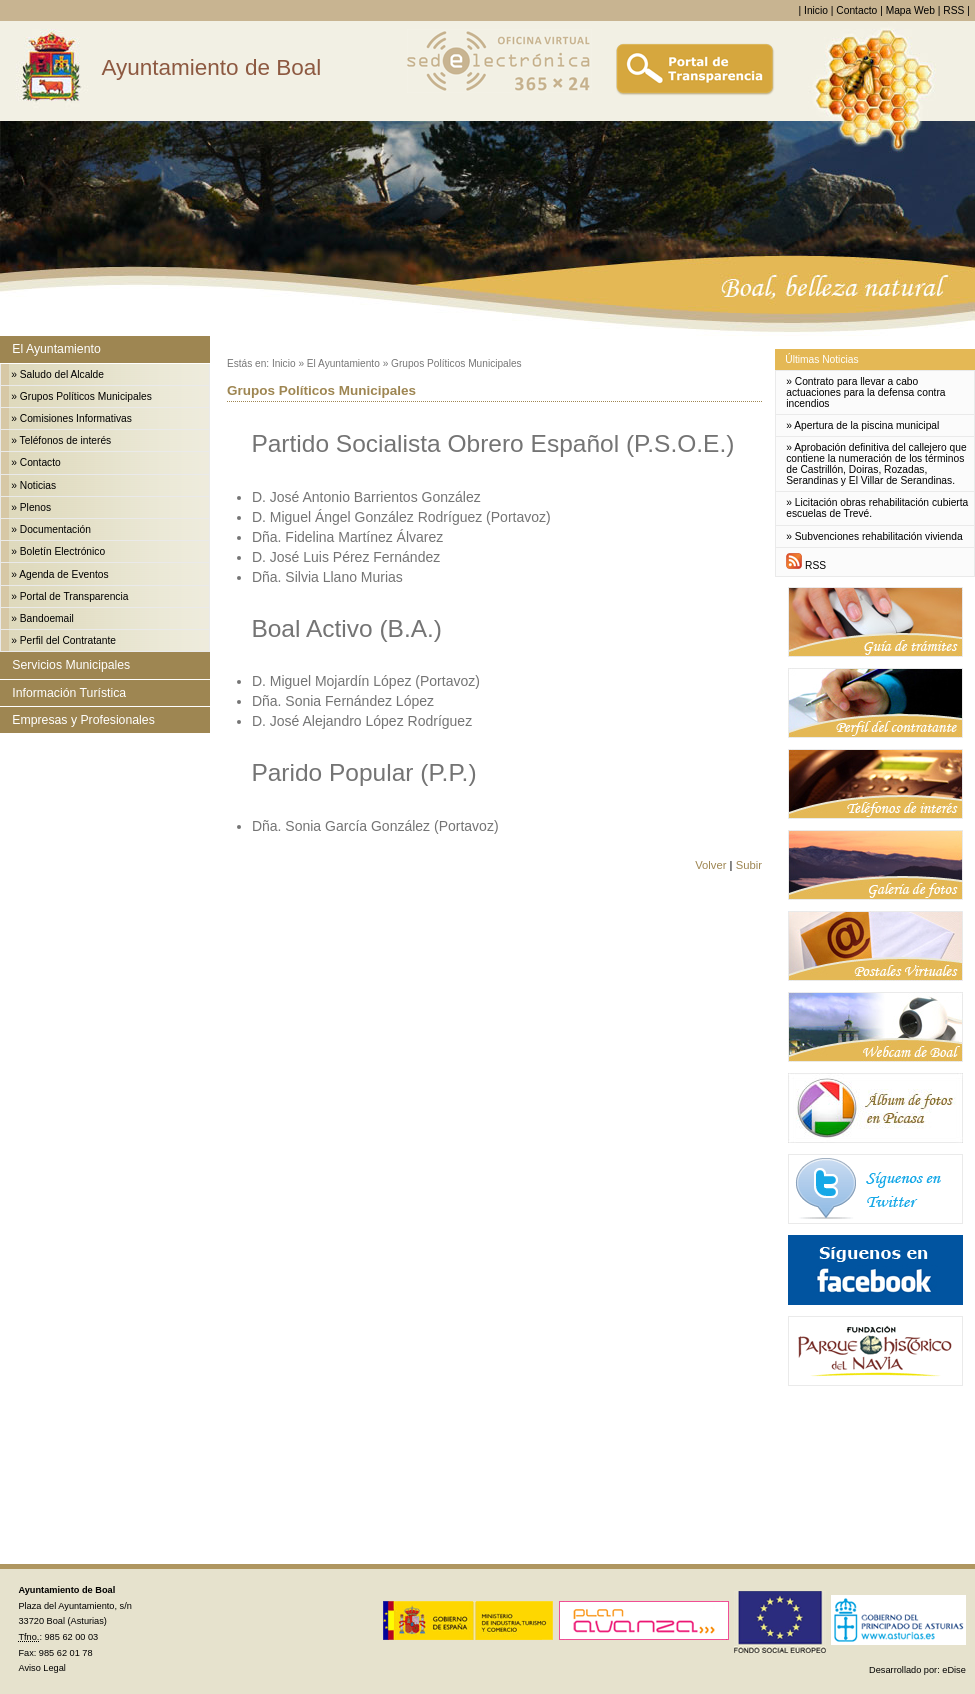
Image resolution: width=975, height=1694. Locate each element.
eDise (954, 1670)
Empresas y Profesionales (83, 720)
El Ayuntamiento (56, 349)
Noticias (38, 485)
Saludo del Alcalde (62, 374)
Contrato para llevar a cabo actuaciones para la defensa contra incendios (865, 392)
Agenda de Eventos (63, 574)
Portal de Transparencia (74, 596)
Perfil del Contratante (68, 640)
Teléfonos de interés (66, 440)
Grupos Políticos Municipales (86, 396)
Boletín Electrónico (62, 551)
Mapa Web (910, 10)
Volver (710, 865)
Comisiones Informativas (76, 418)
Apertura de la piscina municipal (866, 425)
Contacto (856, 10)
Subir (749, 865)
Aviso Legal (41, 1668)
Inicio (816, 10)
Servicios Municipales (71, 665)
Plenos (35, 507)
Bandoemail (47, 618)
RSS (953, 10)
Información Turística (69, 693)
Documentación (55, 529)
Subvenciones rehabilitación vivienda (879, 536)
